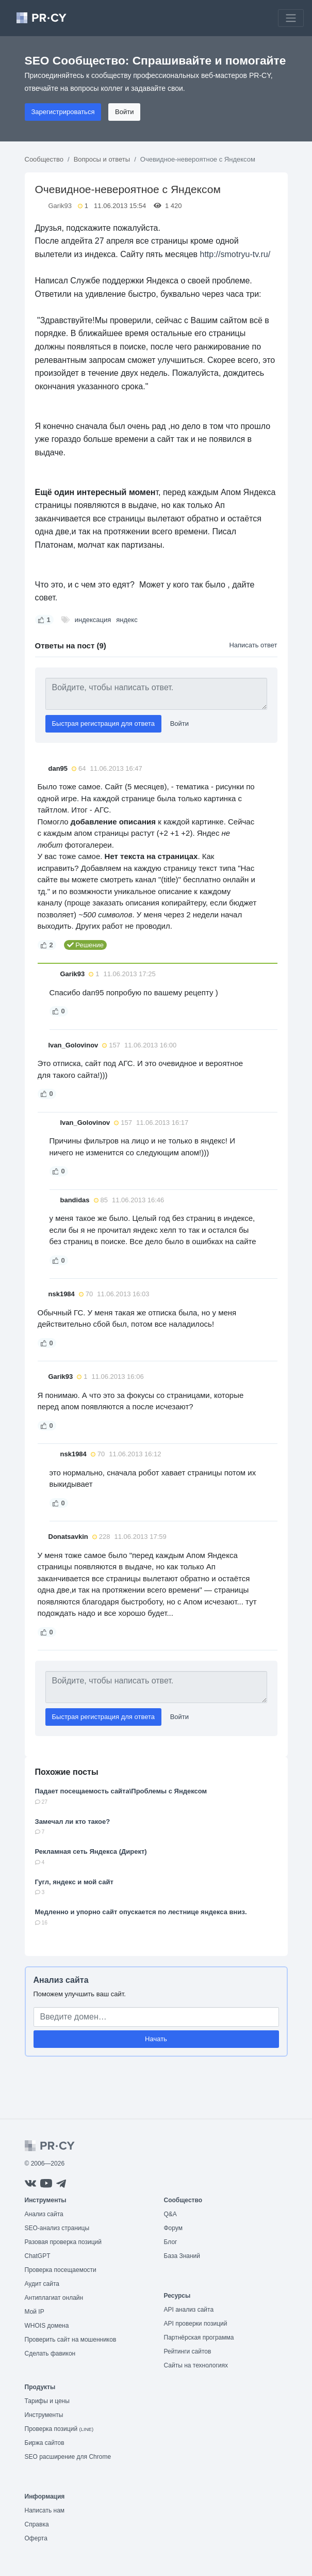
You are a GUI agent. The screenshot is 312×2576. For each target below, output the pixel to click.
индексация (93, 620)
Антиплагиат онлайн (54, 2297)
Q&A (170, 2214)
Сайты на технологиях (196, 2365)
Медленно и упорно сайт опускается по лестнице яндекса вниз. (141, 1912)
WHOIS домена (47, 2325)
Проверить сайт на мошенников (71, 2339)
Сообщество (44, 159)
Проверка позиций (59, 2428)
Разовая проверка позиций (63, 2242)
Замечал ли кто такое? (72, 1821)
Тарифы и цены (47, 2401)
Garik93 (60, 206)
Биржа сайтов (44, 2442)
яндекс (126, 620)
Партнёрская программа (199, 2337)
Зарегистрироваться (63, 112)
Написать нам (45, 2510)
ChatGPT (38, 2256)
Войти (124, 112)
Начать (156, 2039)
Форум (173, 2228)
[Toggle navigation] (291, 18)
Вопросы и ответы (102, 159)
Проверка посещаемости (60, 2269)
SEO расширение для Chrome (68, 2456)
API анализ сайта (189, 2309)
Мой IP (34, 2311)
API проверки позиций (195, 2323)
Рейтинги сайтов (187, 2351)
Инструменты (44, 2415)
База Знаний (182, 2256)
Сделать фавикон (50, 2353)
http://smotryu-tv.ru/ (235, 254)
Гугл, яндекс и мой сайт (74, 1882)
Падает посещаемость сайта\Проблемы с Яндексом (121, 1791)
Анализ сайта (61, 1980)
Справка (37, 2524)
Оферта (36, 2538)
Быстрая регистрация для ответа (103, 723)
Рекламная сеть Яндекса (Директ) (91, 1851)
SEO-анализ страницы (57, 2228)
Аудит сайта (42, 2283)
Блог (170, 2242)
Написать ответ (253, 645)
